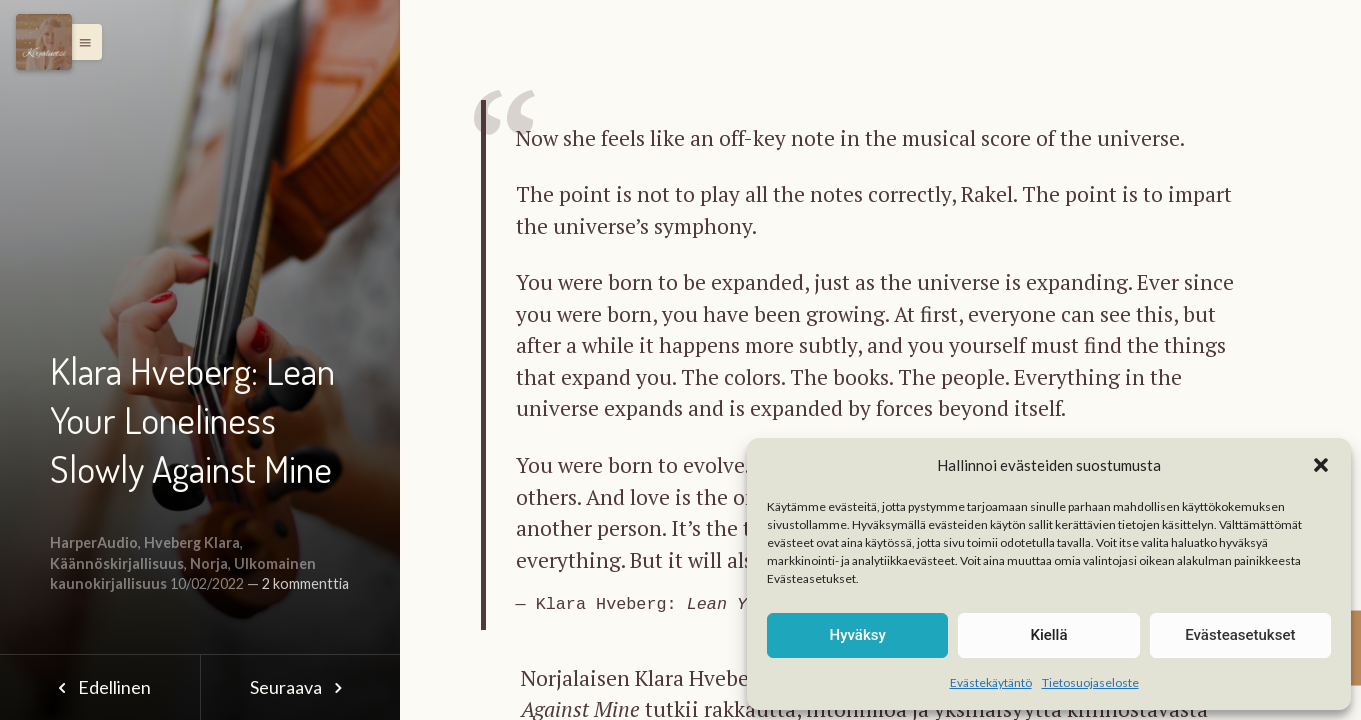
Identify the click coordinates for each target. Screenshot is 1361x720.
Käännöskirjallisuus (117, 563)
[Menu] (44, 42)
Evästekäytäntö (991, 682)
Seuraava (300, 687)
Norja (209, 563)
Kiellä (1048, 635)
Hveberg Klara (192, 542)
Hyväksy (858, 635)
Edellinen (99, 687)
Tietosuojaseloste (1090, 682)
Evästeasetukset (1240, 635)
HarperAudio (94, 542)
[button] (1321, 465)
